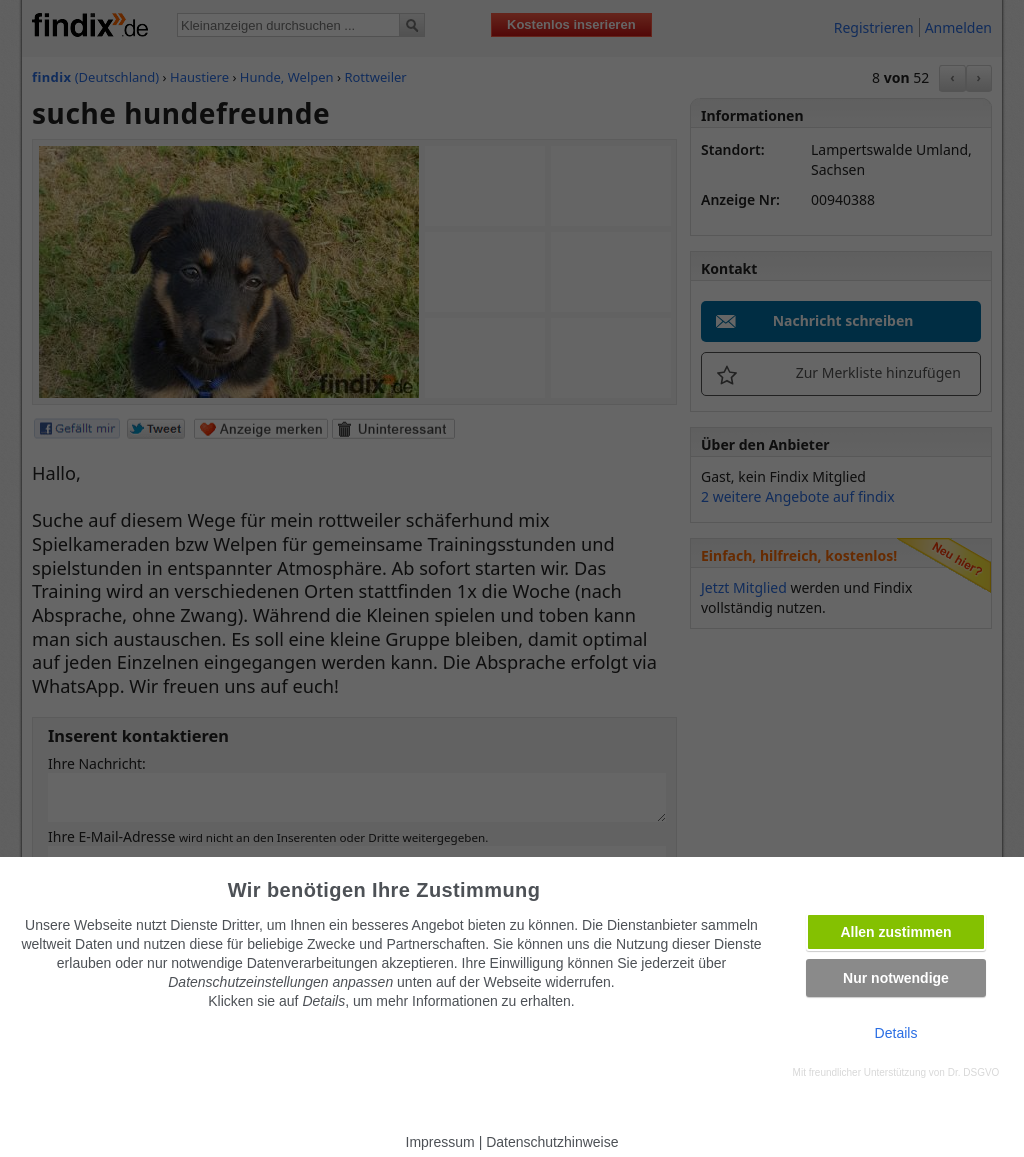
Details (896, 1033)
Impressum (440, 1142)
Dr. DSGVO (974, 1072)
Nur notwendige (896, 978)
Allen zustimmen (895, 932)
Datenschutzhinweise (552, 1142)
